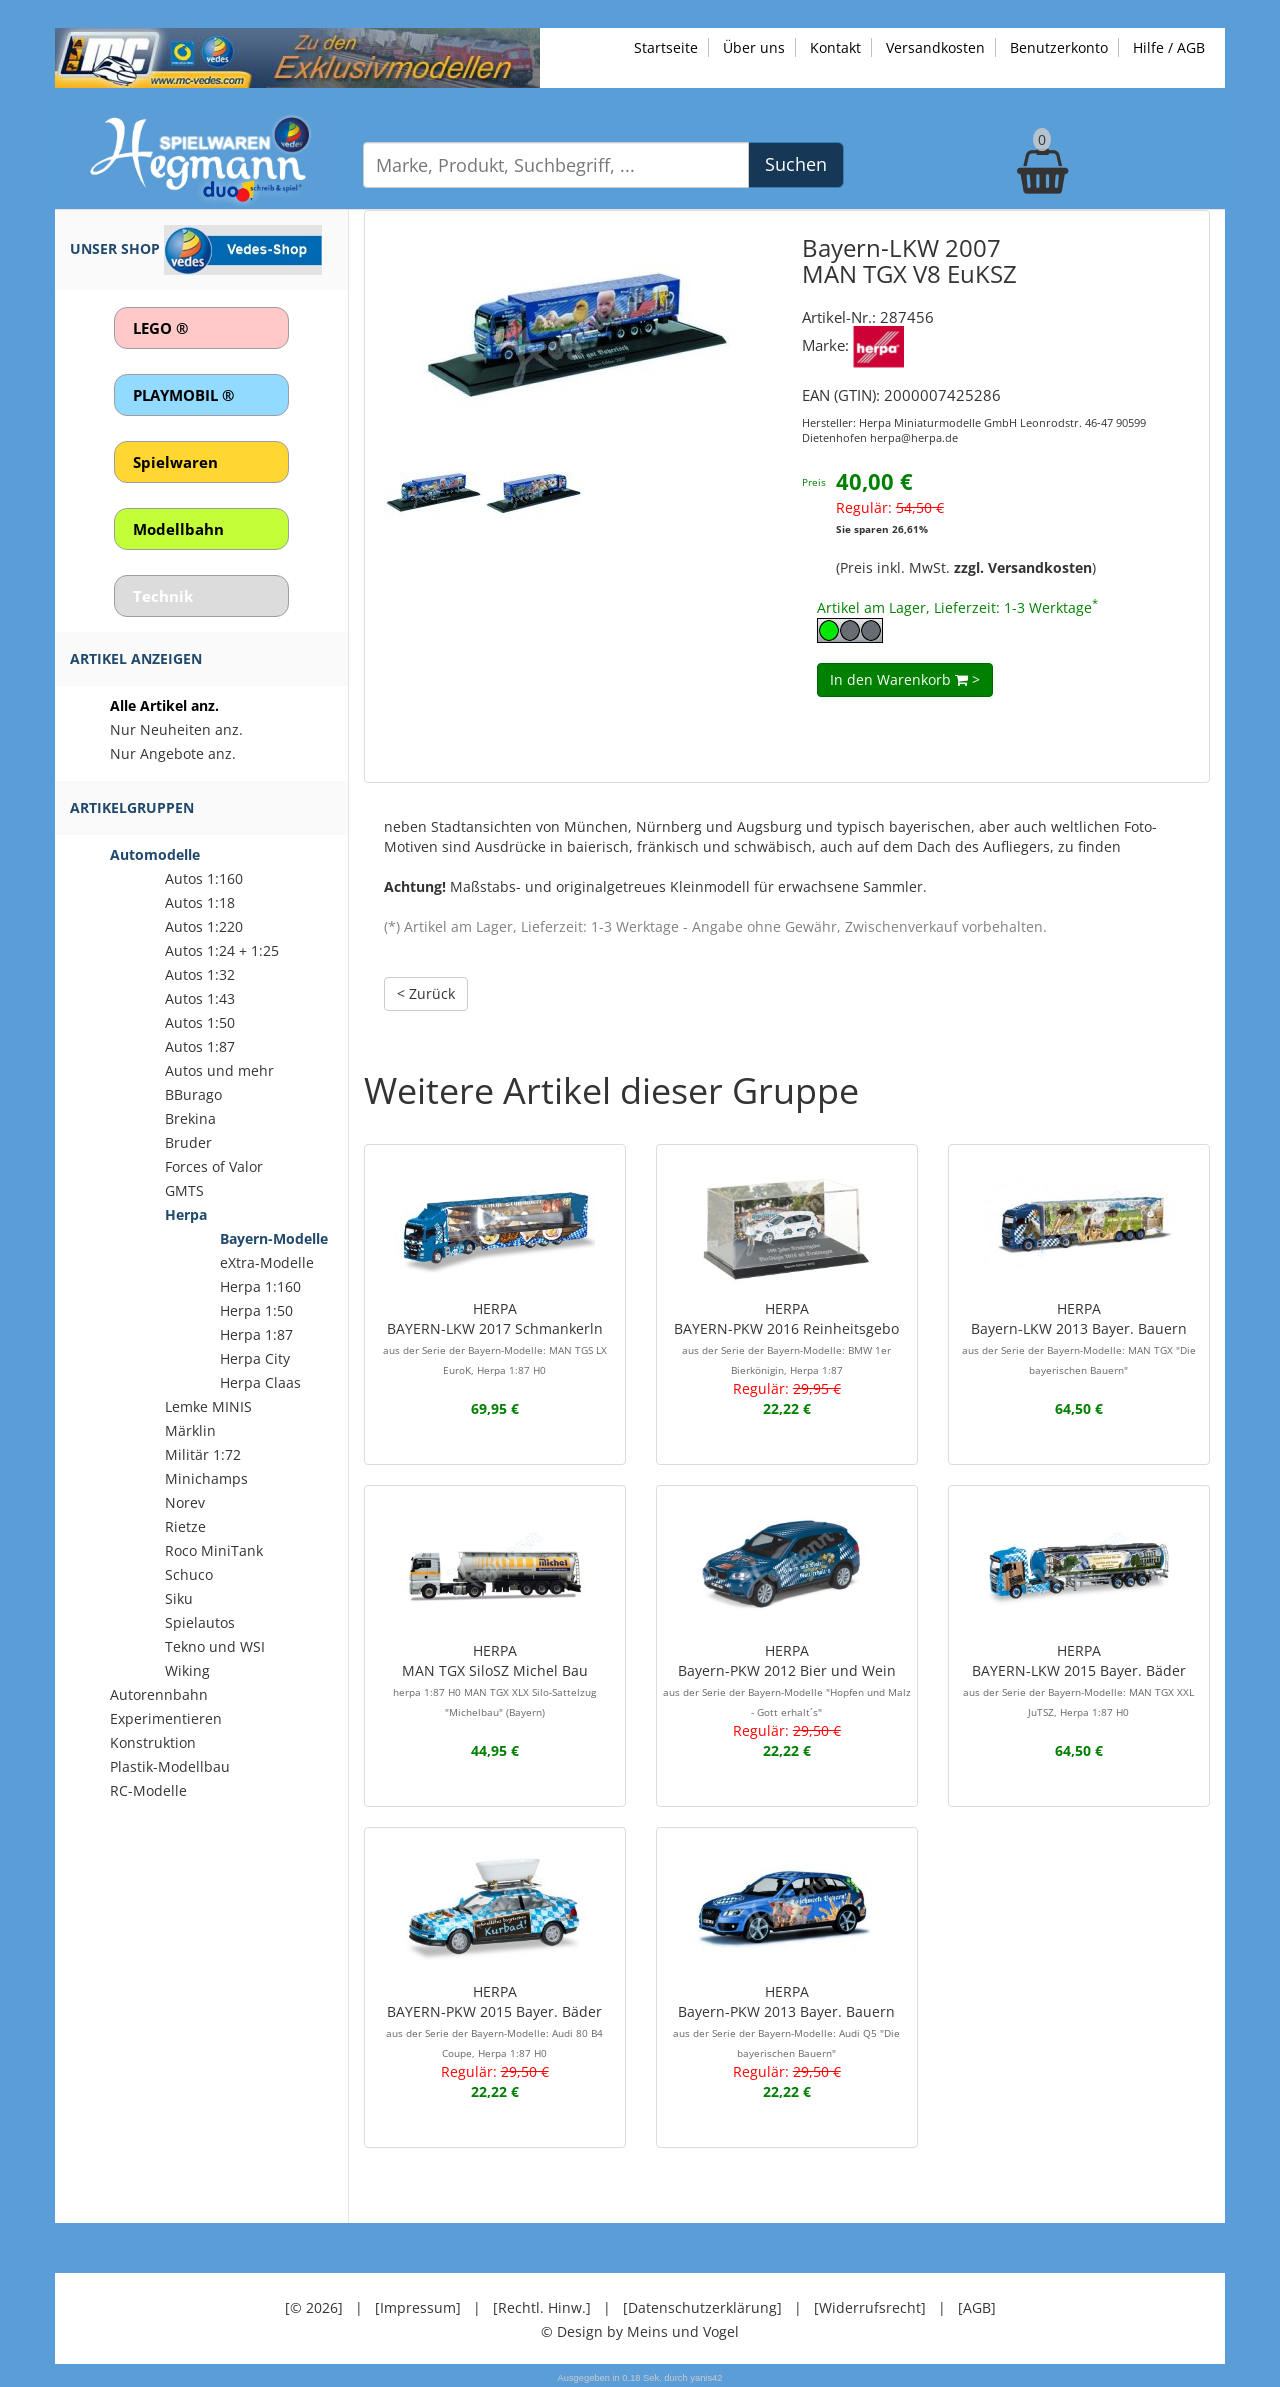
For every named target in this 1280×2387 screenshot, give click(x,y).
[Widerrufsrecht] (870, 2306)
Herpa (186, 1214)
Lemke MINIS (208, 1406)
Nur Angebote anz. (173, 753)
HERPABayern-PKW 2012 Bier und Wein (787, 1679)
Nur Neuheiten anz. (176, 729)
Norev (185, 1502)
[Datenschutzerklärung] (702, 2306)
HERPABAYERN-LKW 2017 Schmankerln (495, 1338)
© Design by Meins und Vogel (640, 2330)
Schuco (189, 1574)
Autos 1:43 (200, 998)
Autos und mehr (219, 1070)
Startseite (666, 47)
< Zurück (426, 992)
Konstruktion (153, 1742)
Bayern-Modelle (274, 1238)
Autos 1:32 (200, 974)
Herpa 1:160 (260, 1286)
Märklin (190, 1430)
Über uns (754, 47)
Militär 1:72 (203, 1454)
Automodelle (155, 854)
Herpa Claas (260, 1382)
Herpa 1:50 (256, 1310)
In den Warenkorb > (905, 678)
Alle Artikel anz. (164, 705)
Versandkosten (935, 47)
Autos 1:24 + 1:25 (222, 950)
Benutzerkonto (1059, 47)
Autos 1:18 (200, 902)
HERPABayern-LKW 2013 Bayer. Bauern (1079, 1338)
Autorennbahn (159, 1694)
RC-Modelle (148, 1790)
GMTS (184, 1190)
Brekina (190, 1118)
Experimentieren (166, 1718)
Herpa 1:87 (256, 1334)
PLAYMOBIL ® (183, 395)
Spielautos (200, 1622)
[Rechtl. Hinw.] (542, 2306)
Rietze (185, 1526)
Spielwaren (175, 462)
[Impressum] (418, 2306)
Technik (163, 596)
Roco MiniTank (214, 1550)
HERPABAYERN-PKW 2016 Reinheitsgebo (786, 1338)
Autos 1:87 (200, 1046)
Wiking (187, 1670)
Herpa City (255, 1358)
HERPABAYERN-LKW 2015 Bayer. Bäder (1078, 1679)
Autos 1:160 (204, 878)
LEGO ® (160, 328)
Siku (179, 1598)
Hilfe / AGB (1169, 47)
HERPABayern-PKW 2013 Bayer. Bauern (786, 2020)
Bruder (188, 1142)
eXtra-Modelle (267, 1262)
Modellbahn (178, 529)
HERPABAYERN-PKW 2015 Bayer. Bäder (494, 2020)
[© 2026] (314, 2306)
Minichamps (206, 1478)
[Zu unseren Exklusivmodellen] (297, 56)
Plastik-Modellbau (170, 1766)
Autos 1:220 (204, 926)
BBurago (193, 1094)
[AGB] (977, 2306)
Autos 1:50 (200, 1022)
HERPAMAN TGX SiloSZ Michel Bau (494, 1679)
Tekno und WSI (215, 1646)
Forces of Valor (214, 1166)
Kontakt (835, 47)
